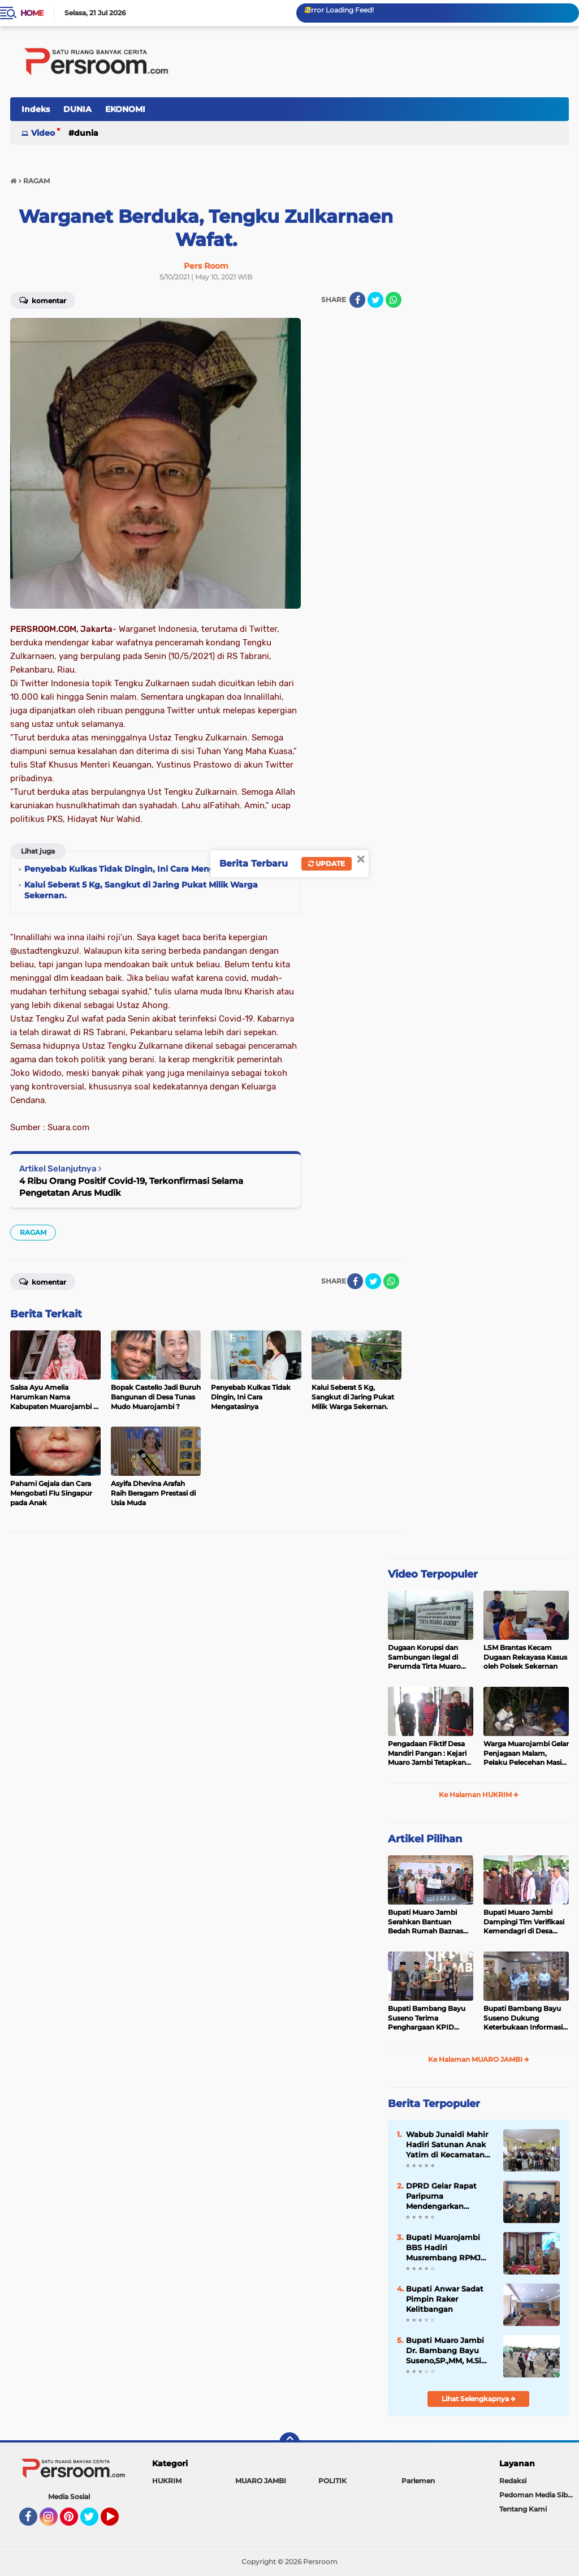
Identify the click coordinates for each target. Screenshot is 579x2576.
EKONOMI (125, 109)
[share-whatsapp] (393, 300)
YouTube (118, 2522)
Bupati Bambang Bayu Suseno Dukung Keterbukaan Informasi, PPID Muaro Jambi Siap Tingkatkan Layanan (523, 2018)
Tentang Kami (523, 2509)
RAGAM (33, 1232)
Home (32, 13)
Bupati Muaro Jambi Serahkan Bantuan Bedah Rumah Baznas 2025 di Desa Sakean (425, 1922)
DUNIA (77, 109)
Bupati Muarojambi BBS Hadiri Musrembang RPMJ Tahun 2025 (443, 2248)
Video (43, 133)
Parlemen (418, 2480)
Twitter (94, 2522)
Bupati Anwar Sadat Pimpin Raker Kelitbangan (444, 2299)
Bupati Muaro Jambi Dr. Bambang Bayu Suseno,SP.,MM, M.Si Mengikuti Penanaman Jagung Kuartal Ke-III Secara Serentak (450, 2351)
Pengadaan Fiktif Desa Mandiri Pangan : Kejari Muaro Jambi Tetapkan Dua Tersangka (427, 1753)
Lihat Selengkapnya (479, 2398)
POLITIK (332, 2480)
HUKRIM (167, 2480)
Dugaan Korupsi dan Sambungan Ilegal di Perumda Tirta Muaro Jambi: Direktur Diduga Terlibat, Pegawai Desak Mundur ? (428, 1657)
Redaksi (512, 2480)
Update (326, 863)
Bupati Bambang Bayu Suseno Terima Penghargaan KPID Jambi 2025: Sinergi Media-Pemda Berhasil (426, 2018)
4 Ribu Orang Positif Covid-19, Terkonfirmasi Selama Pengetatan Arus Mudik (131, 1186)
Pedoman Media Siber (536, 2495)
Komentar (42, 300)
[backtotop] (289, 2442)
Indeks (35, 109)
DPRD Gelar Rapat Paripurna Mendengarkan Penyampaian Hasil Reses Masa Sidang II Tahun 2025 (446, 2196)
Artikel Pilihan (425, 1839)
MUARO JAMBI (260, 2480)
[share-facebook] (357, 300)
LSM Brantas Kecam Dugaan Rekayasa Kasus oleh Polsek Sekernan (525, 1657)
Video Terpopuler (433, 1574)
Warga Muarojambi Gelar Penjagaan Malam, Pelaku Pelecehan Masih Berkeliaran (526, 1753)
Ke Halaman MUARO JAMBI (478, 2059)
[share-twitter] (375, 300)
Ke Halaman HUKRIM (478, 1794)
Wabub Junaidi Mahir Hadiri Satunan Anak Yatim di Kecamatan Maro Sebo (447, 2145)
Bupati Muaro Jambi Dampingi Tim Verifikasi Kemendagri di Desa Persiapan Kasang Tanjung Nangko (523, 1922)
